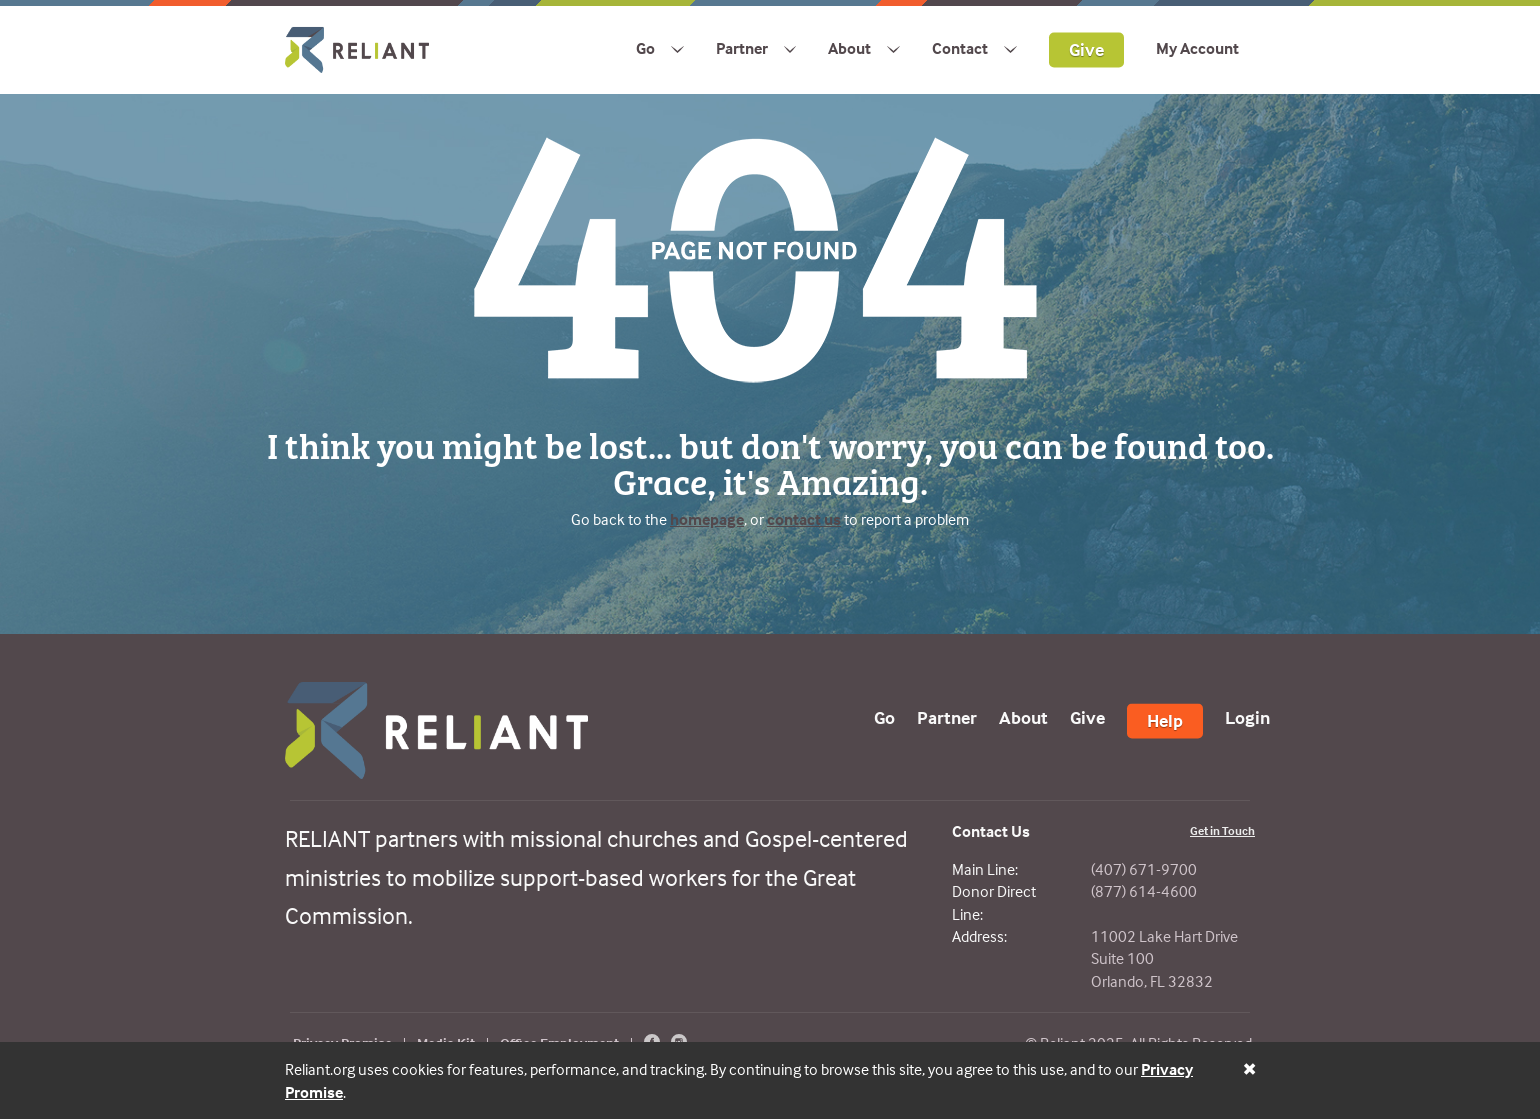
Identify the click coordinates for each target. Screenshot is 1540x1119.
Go (645, 48)
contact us (804, 519)
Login (1247, 717)
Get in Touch (1222, 830)
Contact (960, 48)
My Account (1197, 48)
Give (1086, 48)
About (849, 48)
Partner (742, 48)
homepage (707, 519)
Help (1165, 720)
